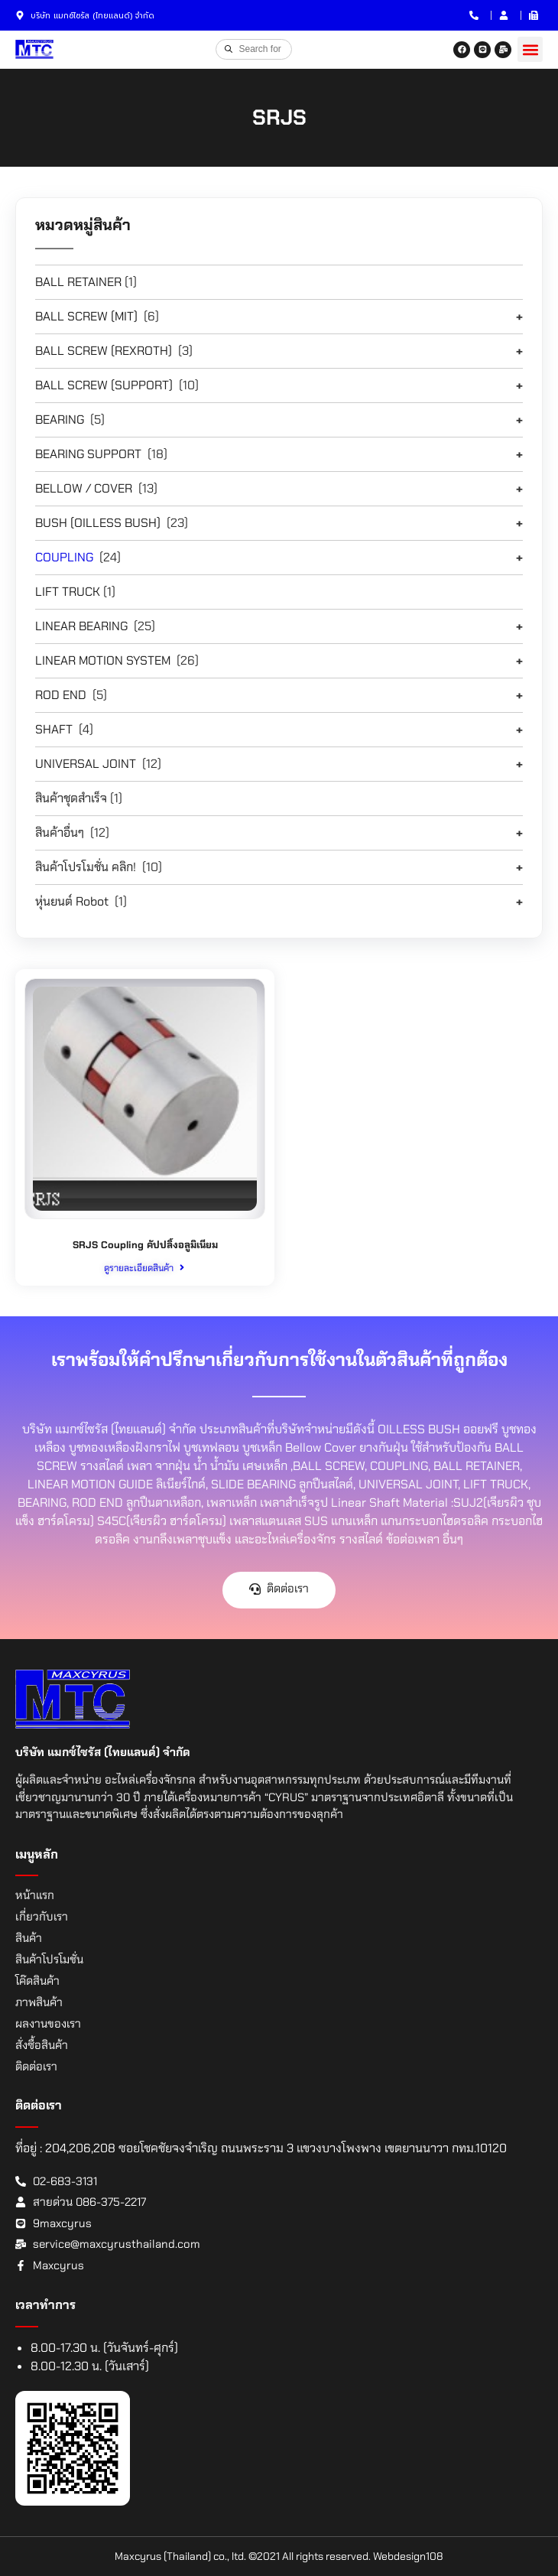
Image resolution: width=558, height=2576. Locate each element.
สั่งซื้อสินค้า (41, 2045)
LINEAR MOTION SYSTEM (102, 660)
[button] (530, 49)
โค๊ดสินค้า (37, 1981)
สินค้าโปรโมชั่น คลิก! (85, 867)
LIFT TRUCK (67, 592)
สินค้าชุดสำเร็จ (71, 798)
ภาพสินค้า (39, 2002)
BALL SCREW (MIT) (86, 316)
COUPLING (64, 557)
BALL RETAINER (78, 282)
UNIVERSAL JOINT (85, 764)
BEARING (59, 419)
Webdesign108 (408, 2556)
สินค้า (28, 1938)
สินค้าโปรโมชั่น (49, 1959)
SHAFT (54, 729)
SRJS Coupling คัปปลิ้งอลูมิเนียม (145, 1244)
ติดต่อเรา (36, 2066)
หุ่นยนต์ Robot (72, 901)
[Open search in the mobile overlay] (254, 49)
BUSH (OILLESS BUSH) (98, 523)
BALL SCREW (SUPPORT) (104, 385)
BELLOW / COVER (83, 488)
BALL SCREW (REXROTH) (103, 351)
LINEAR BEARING (81, 626)
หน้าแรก (34, 1895)
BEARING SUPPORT (88, 454)
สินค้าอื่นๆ (59, 833)
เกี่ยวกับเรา (41, 1916)
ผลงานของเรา (48, 2023)
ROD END (60, 695)
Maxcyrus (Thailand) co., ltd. (180, 2556)
